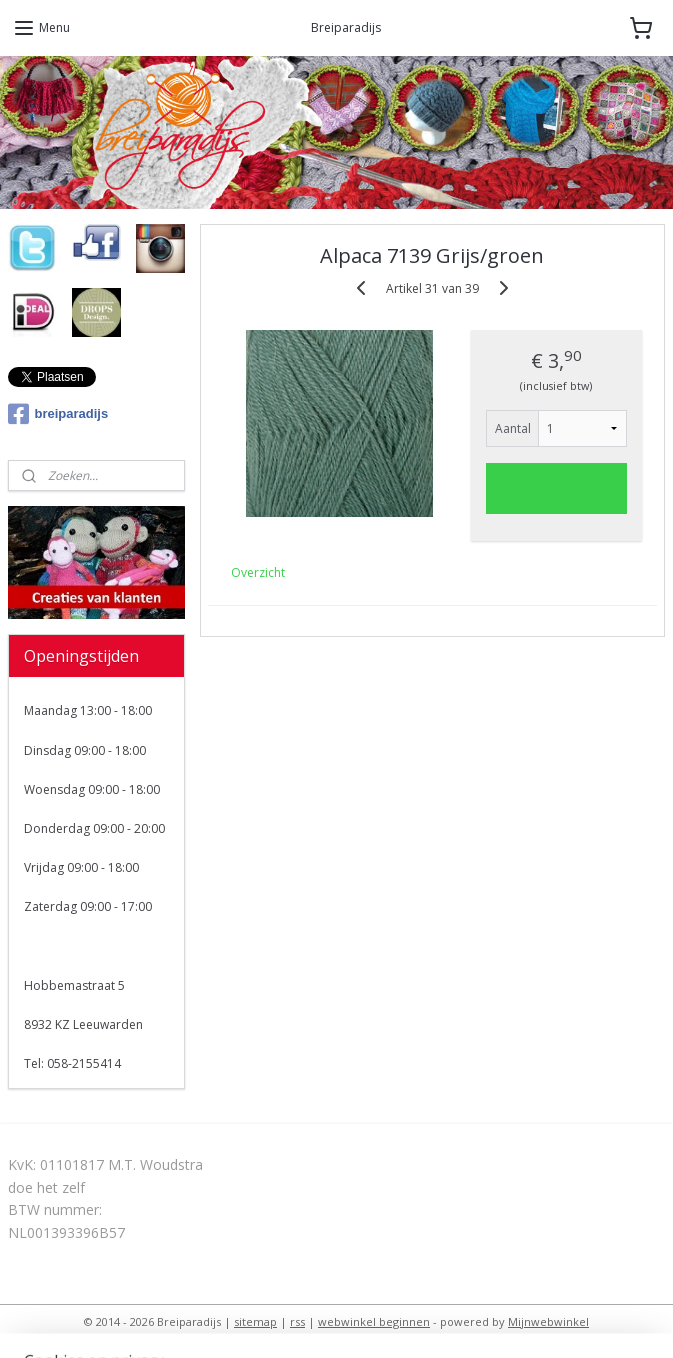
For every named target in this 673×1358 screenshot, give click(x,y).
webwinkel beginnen (374, 1321)
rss (297, 1321)
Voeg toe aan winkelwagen (556, 488)
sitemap (255, 1321)
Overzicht (259, 572)
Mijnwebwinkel (548, 1321)
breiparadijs (58, 414)
